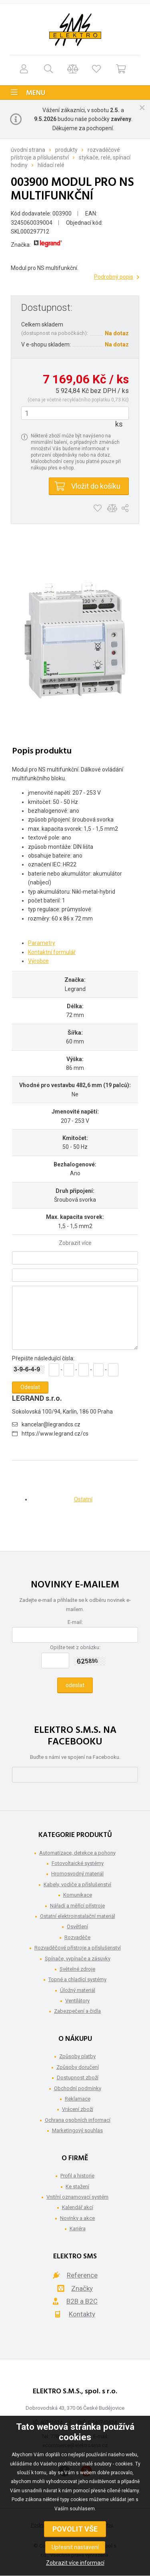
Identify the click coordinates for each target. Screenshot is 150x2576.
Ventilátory (77, 2001)
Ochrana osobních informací (77, 2120)
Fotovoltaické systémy (78, 1863)
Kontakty (82, 2314)
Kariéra (78, 2229)
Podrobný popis (113, 277)
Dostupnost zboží (77, 2077)
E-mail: (75, 1622)
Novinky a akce (77, 2218)
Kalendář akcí (77, 2207)
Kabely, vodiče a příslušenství (77, 1884)
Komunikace (77, 1895)
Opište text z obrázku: (75, 1647)
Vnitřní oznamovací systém (77, 2197)
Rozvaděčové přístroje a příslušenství (77, 1948)
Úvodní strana (28, 150)
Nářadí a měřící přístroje (77, 1906)
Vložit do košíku (95, 486)
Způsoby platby (77, 2056)
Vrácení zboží (77, 2109)
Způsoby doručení (77, 2067)
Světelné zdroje (77, 1969)
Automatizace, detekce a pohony (77, 1853)
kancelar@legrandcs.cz (51, 1424)
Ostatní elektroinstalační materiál (77, 1916)
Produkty (66, 150)
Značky (82, 2288)
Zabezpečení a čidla (77, 2011)
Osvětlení (77, 1926)
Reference (82, 2275)
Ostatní (83, 1499)
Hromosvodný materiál (77, 1874)
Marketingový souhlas (77, 2130)
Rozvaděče (77, 1937)
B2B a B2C (82, 2301)
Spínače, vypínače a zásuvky (77, 1959)
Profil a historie (77, 2176)
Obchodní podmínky (77, 2088)
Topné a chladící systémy (77, 1979)
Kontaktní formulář (52, 952)
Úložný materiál (77, 1990)
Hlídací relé (51, 165)
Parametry (41, 943)
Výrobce (38, 961)
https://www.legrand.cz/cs (55, 1433)
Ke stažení (77, 2186)
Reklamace (77, 2099)
